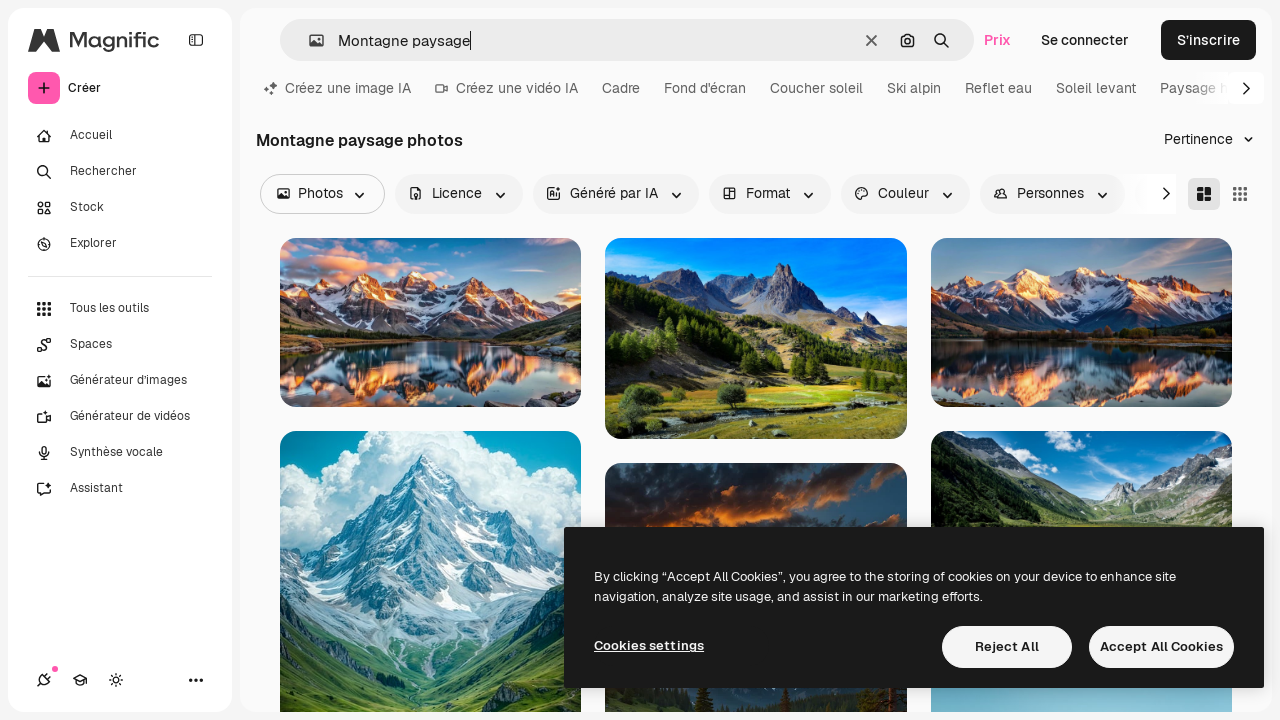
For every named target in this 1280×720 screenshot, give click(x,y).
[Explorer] (120, 244)
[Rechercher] (120, 172)
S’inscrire (1208, 40)
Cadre (621, 88)
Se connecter (1085, 40)
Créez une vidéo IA (506, 88)
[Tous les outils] (120, 309)
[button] (308, 40)
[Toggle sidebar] (196, 40)
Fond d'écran (705, 88)
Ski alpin (914, 88)
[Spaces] (120, 345)
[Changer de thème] (116, 680)
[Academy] (80, 680)
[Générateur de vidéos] (120, 417)
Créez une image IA (337, 88)
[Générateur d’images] (120, 381)
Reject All (1007, 646)
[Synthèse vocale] (120, 453)
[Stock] (120, 208)
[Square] (1240, 194)
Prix (997, 40)
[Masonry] (1204, 194)
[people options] (1052, 194)
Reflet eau (998, 88)
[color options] (905, 194)
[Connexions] (44, 680)
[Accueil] (120, 136)
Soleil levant (1096, 88)
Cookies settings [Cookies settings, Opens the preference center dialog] (649, 645)
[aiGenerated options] (616, 194)
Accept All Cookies (1161, 646)
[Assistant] (120, 489)
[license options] (459, 194)
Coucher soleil (816, 88)
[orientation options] (770, 194)
